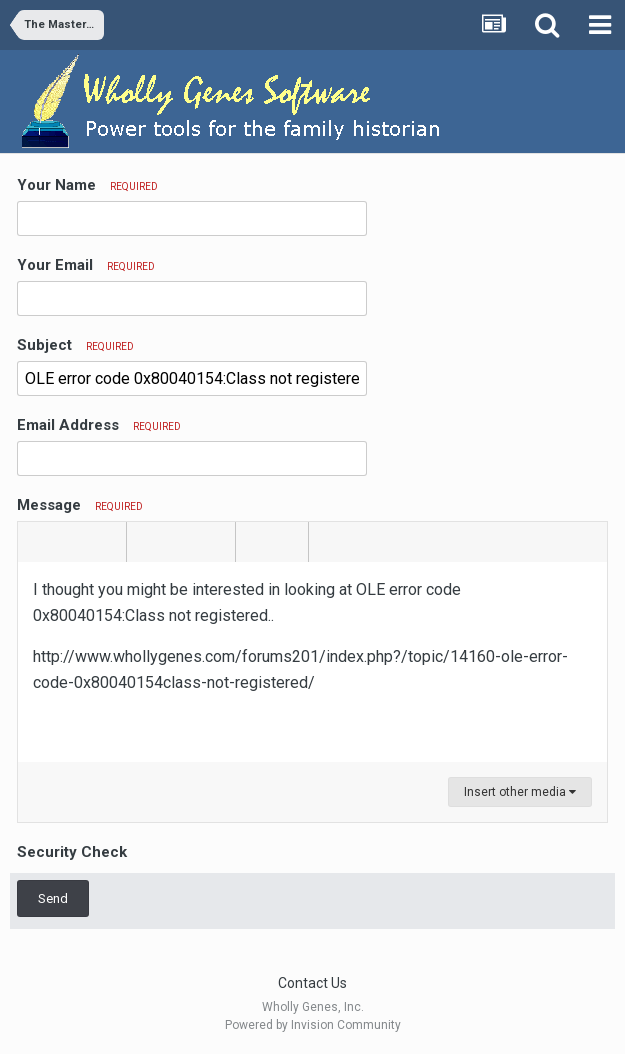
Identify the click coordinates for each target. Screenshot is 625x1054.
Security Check (72, 852)
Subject (75, 345)
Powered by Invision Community (313, 1025)
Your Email (86, 265)
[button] (36, 542)
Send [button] (53, 898)
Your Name (87, 185)
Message (80, 505)
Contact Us (312, 983)
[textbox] (312, 662)
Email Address (99, 425)
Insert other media (520, 792)
